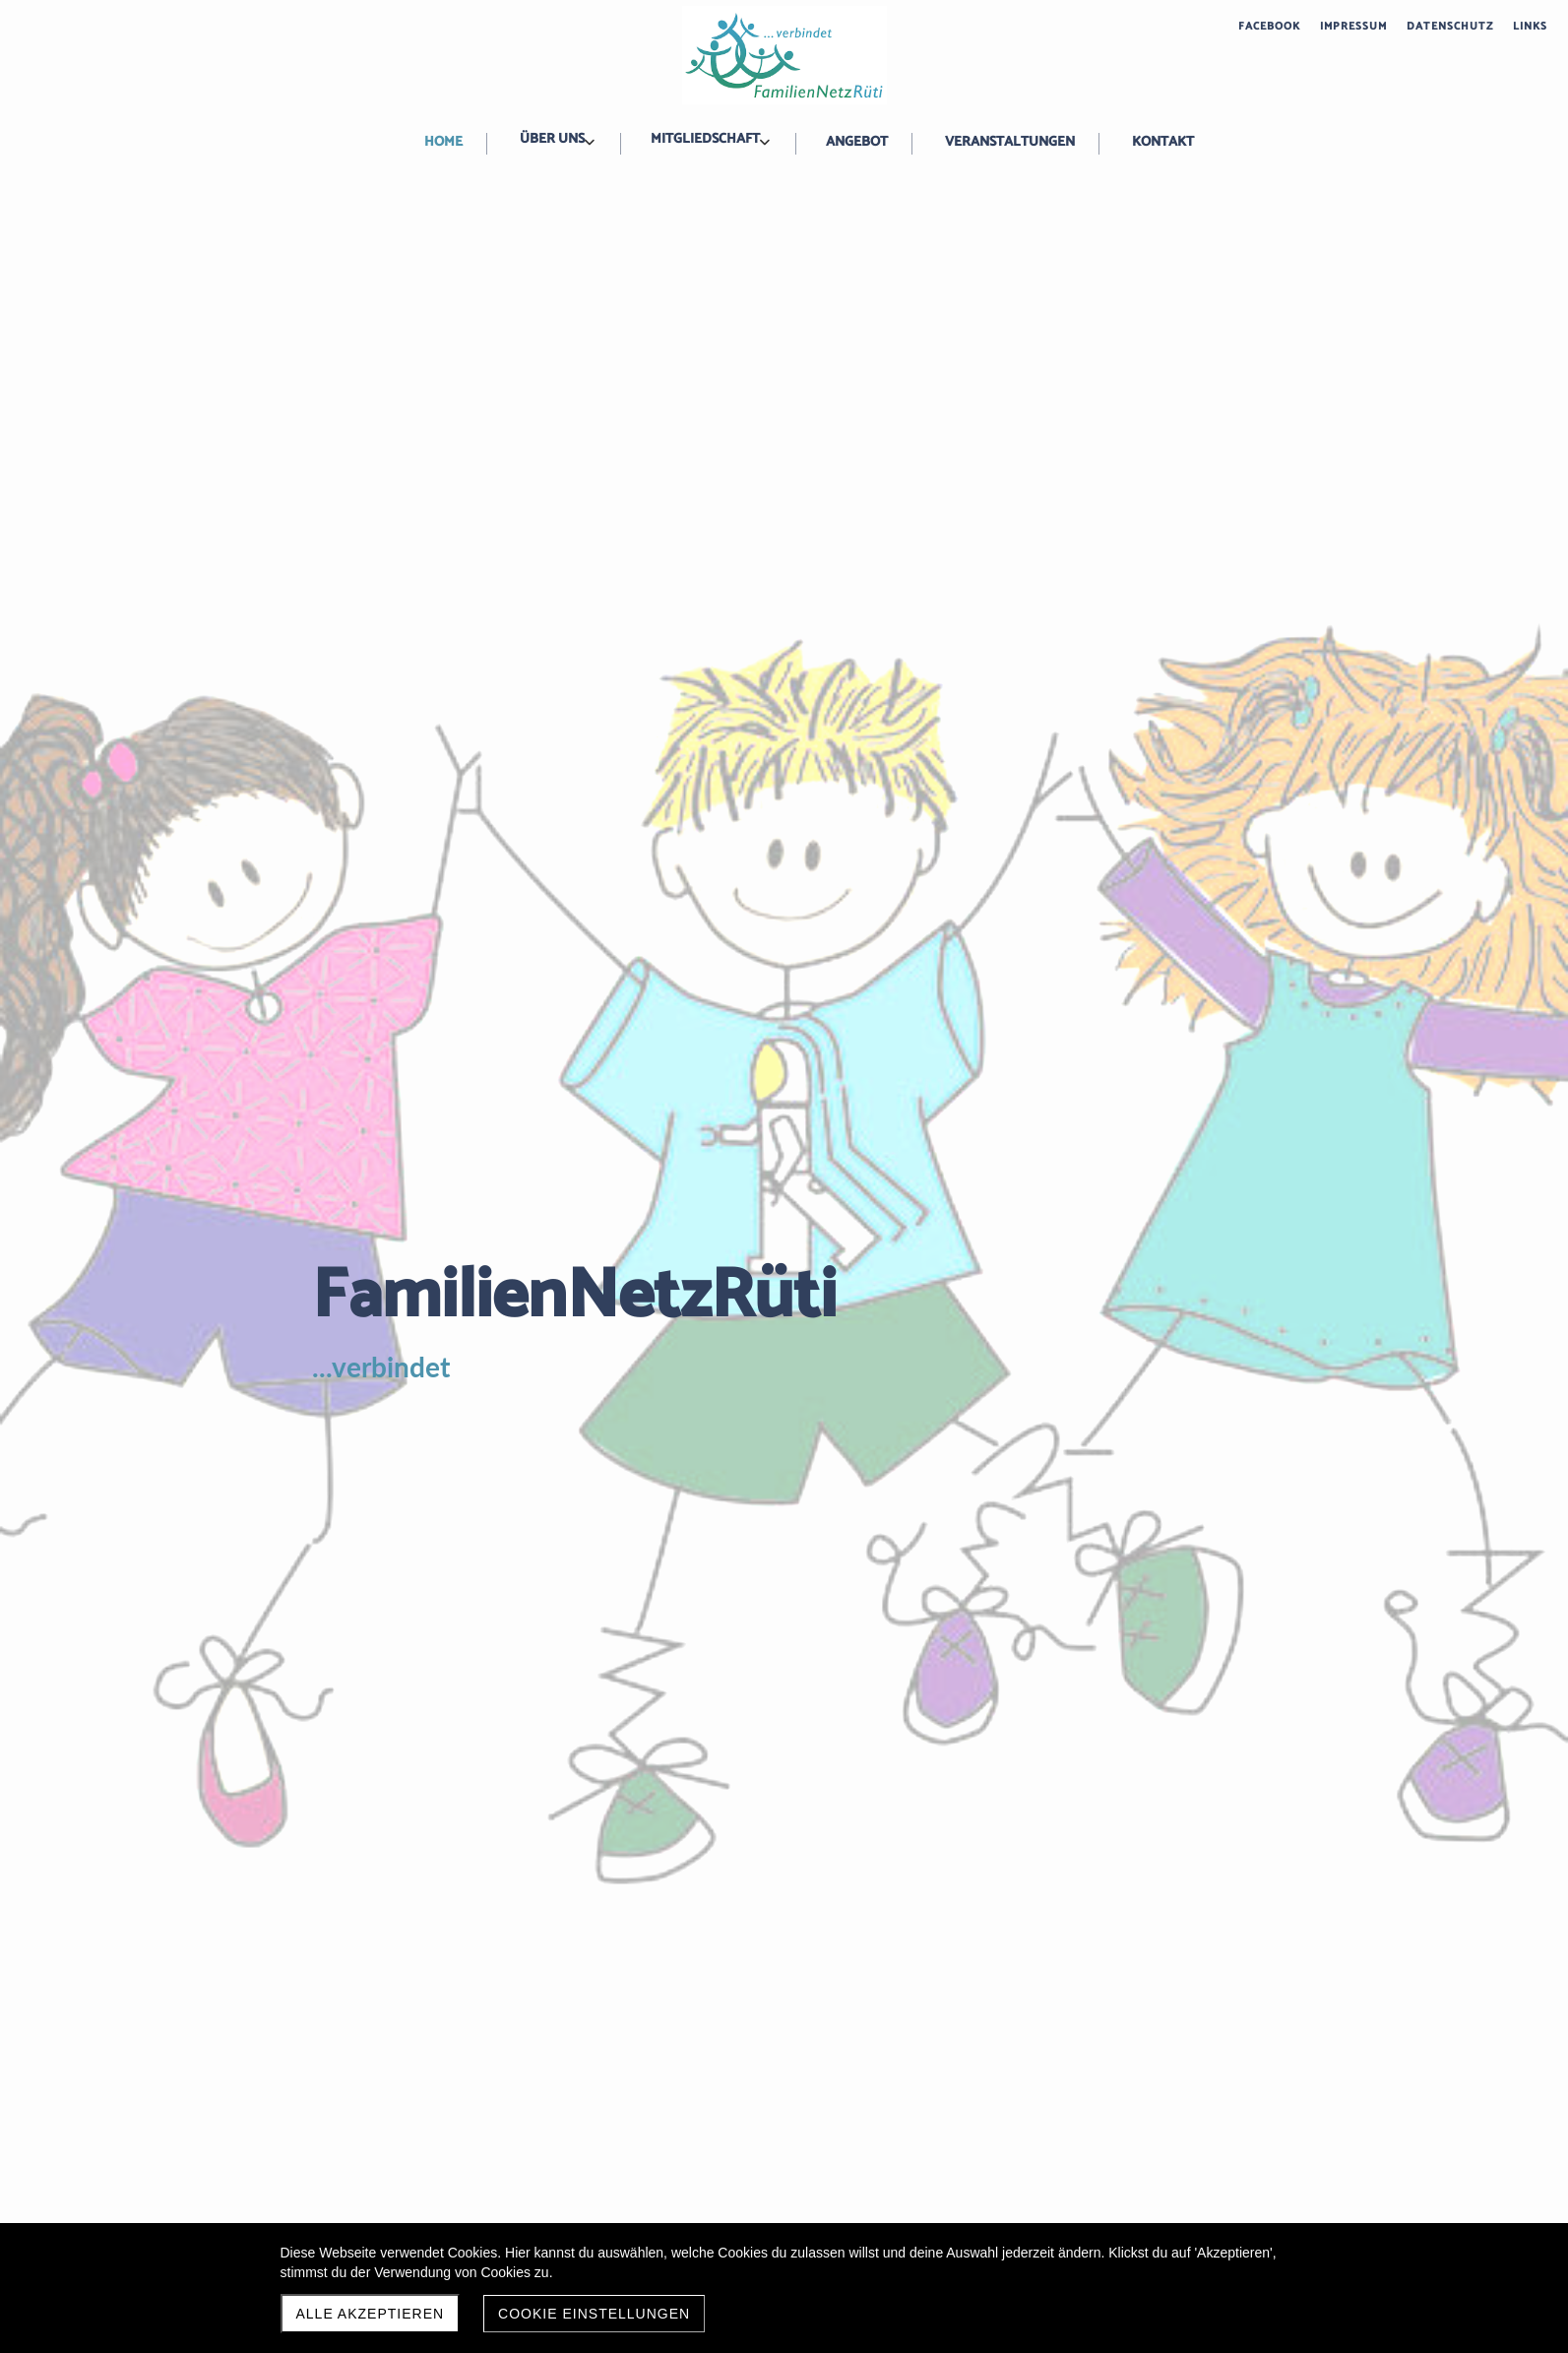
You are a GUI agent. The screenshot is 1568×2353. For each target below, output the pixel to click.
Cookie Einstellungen (594, 2313)
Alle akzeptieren (370, 2313)
